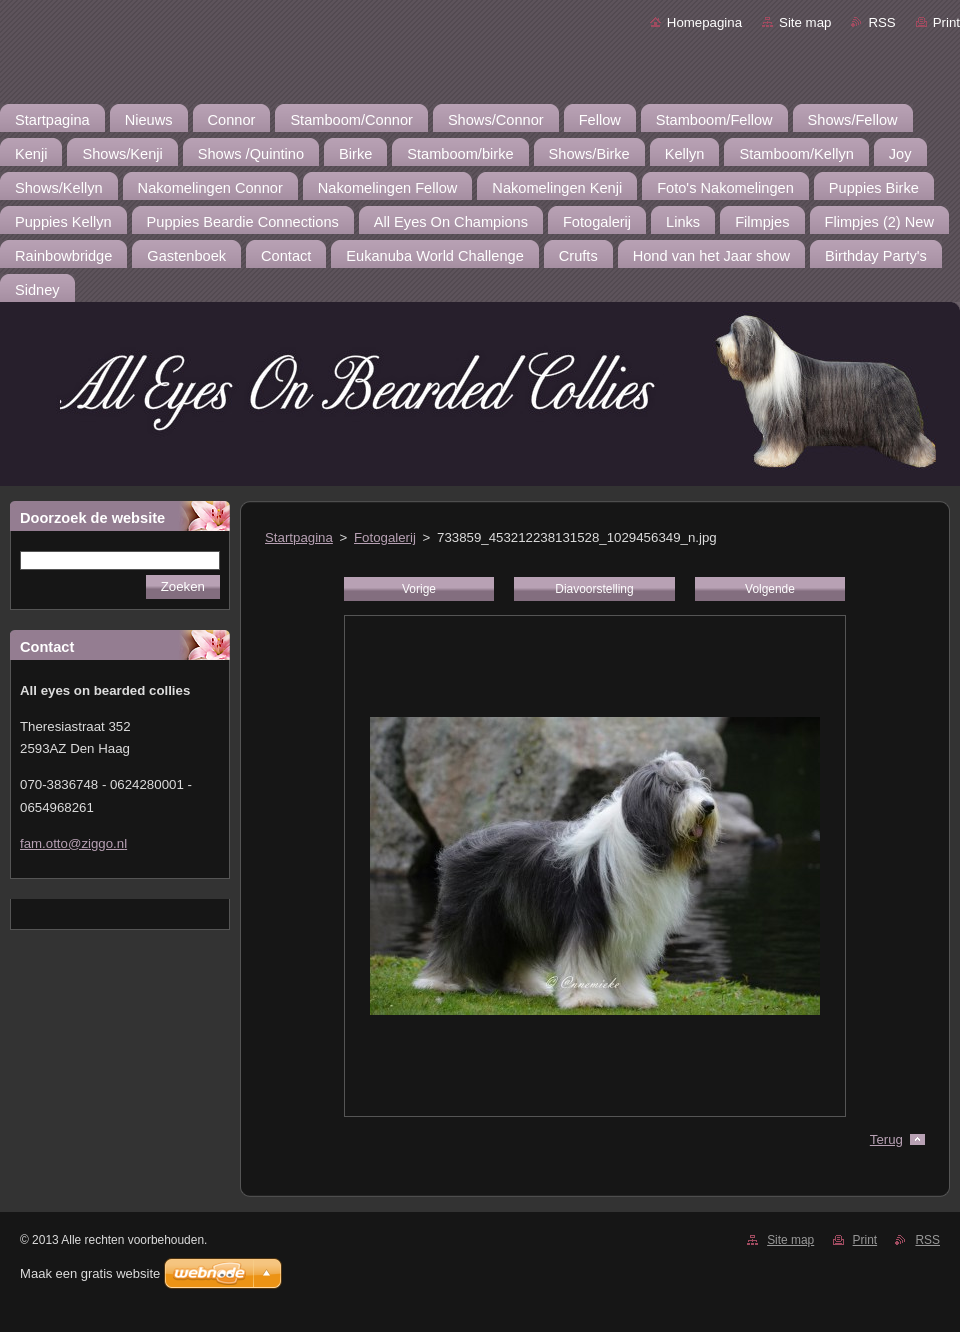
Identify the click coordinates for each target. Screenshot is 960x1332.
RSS (881, 22)
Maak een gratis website (90, 1273)
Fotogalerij (385, 537)
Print (946, 22)
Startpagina (299, 537)
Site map (805, 22)
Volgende (770, 589)
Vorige (419, 589)
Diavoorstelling (594, 589)
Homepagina (704, 22)
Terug (886, 1139)
